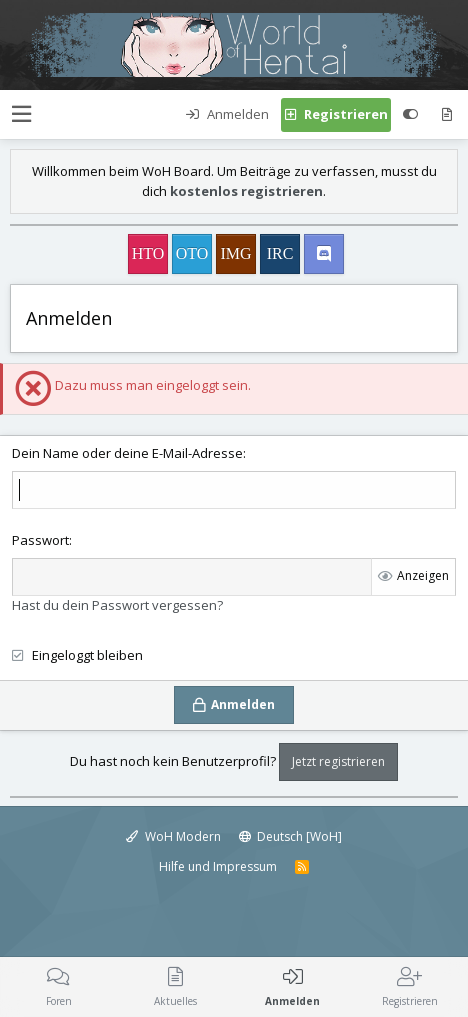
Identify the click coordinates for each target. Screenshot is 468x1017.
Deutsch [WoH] (291, 836)
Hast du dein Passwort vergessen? (117, 605)
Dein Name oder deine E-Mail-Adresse (127, 453)
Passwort (40, 540)
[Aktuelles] (447, 115)
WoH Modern (173, 836)
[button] (21, 114)
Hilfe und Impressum (218, 866)
